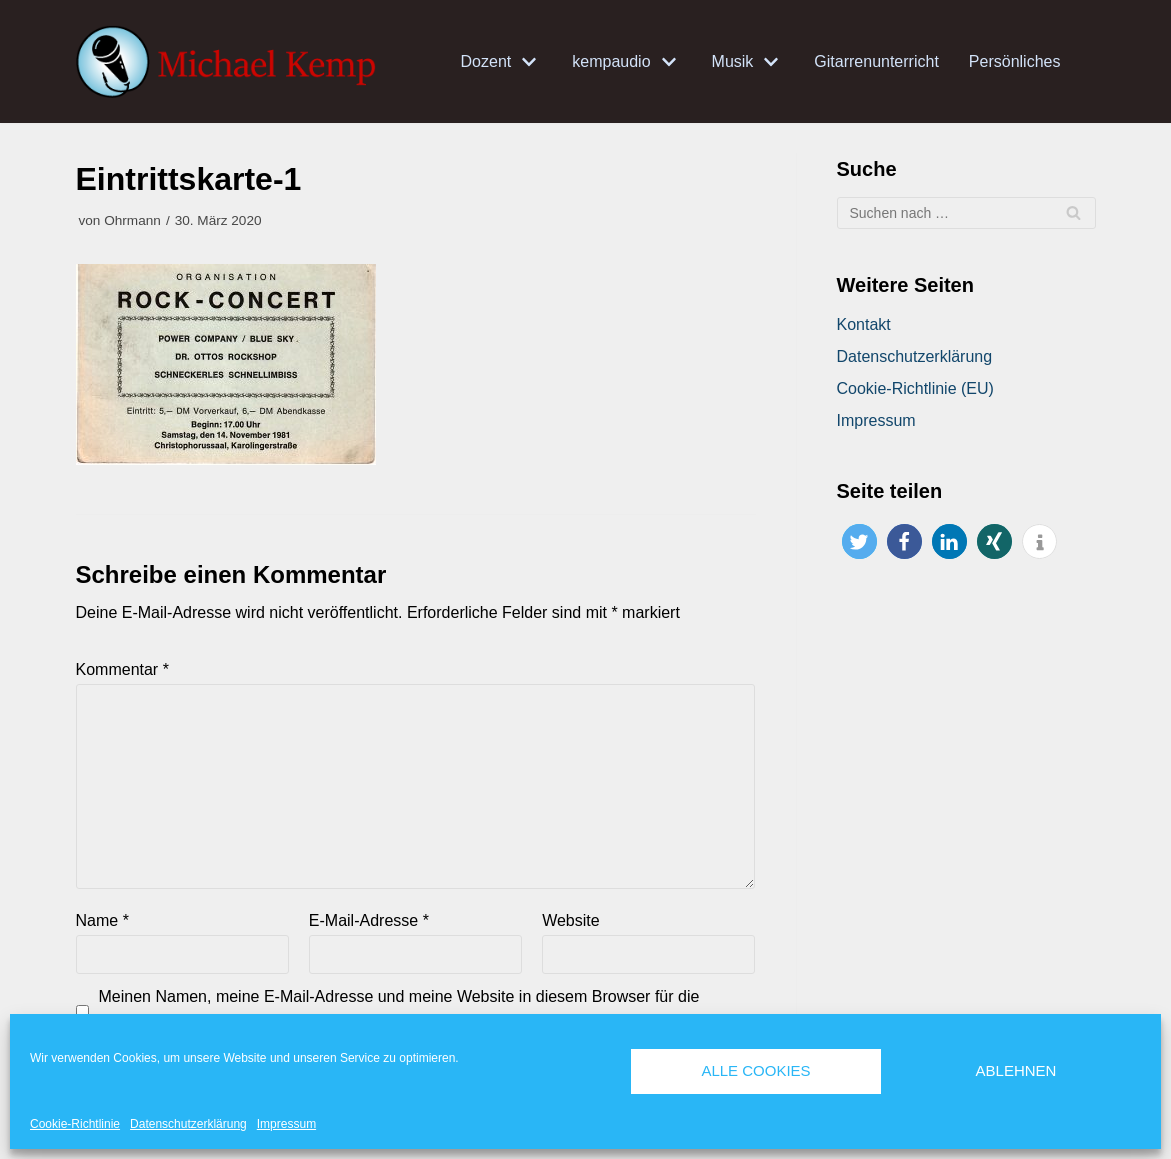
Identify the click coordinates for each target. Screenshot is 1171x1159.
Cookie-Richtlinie (75, 1124)
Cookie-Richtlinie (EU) (915, 388)
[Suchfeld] (966, 213)
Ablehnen (1016, 1070)
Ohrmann (132, 220)
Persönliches (1015, 61)
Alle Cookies (755, 1070)
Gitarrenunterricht (876, 61)
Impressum (286, 1124)
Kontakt (864, 324)
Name (102, 920)
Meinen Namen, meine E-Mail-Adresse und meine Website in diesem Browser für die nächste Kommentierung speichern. (399, 1010)
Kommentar (122, 669)
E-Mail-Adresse (369, 920)
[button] (859, 541)
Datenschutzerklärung (188, 1124)
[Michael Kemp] (231, 62)
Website (571, 920)
